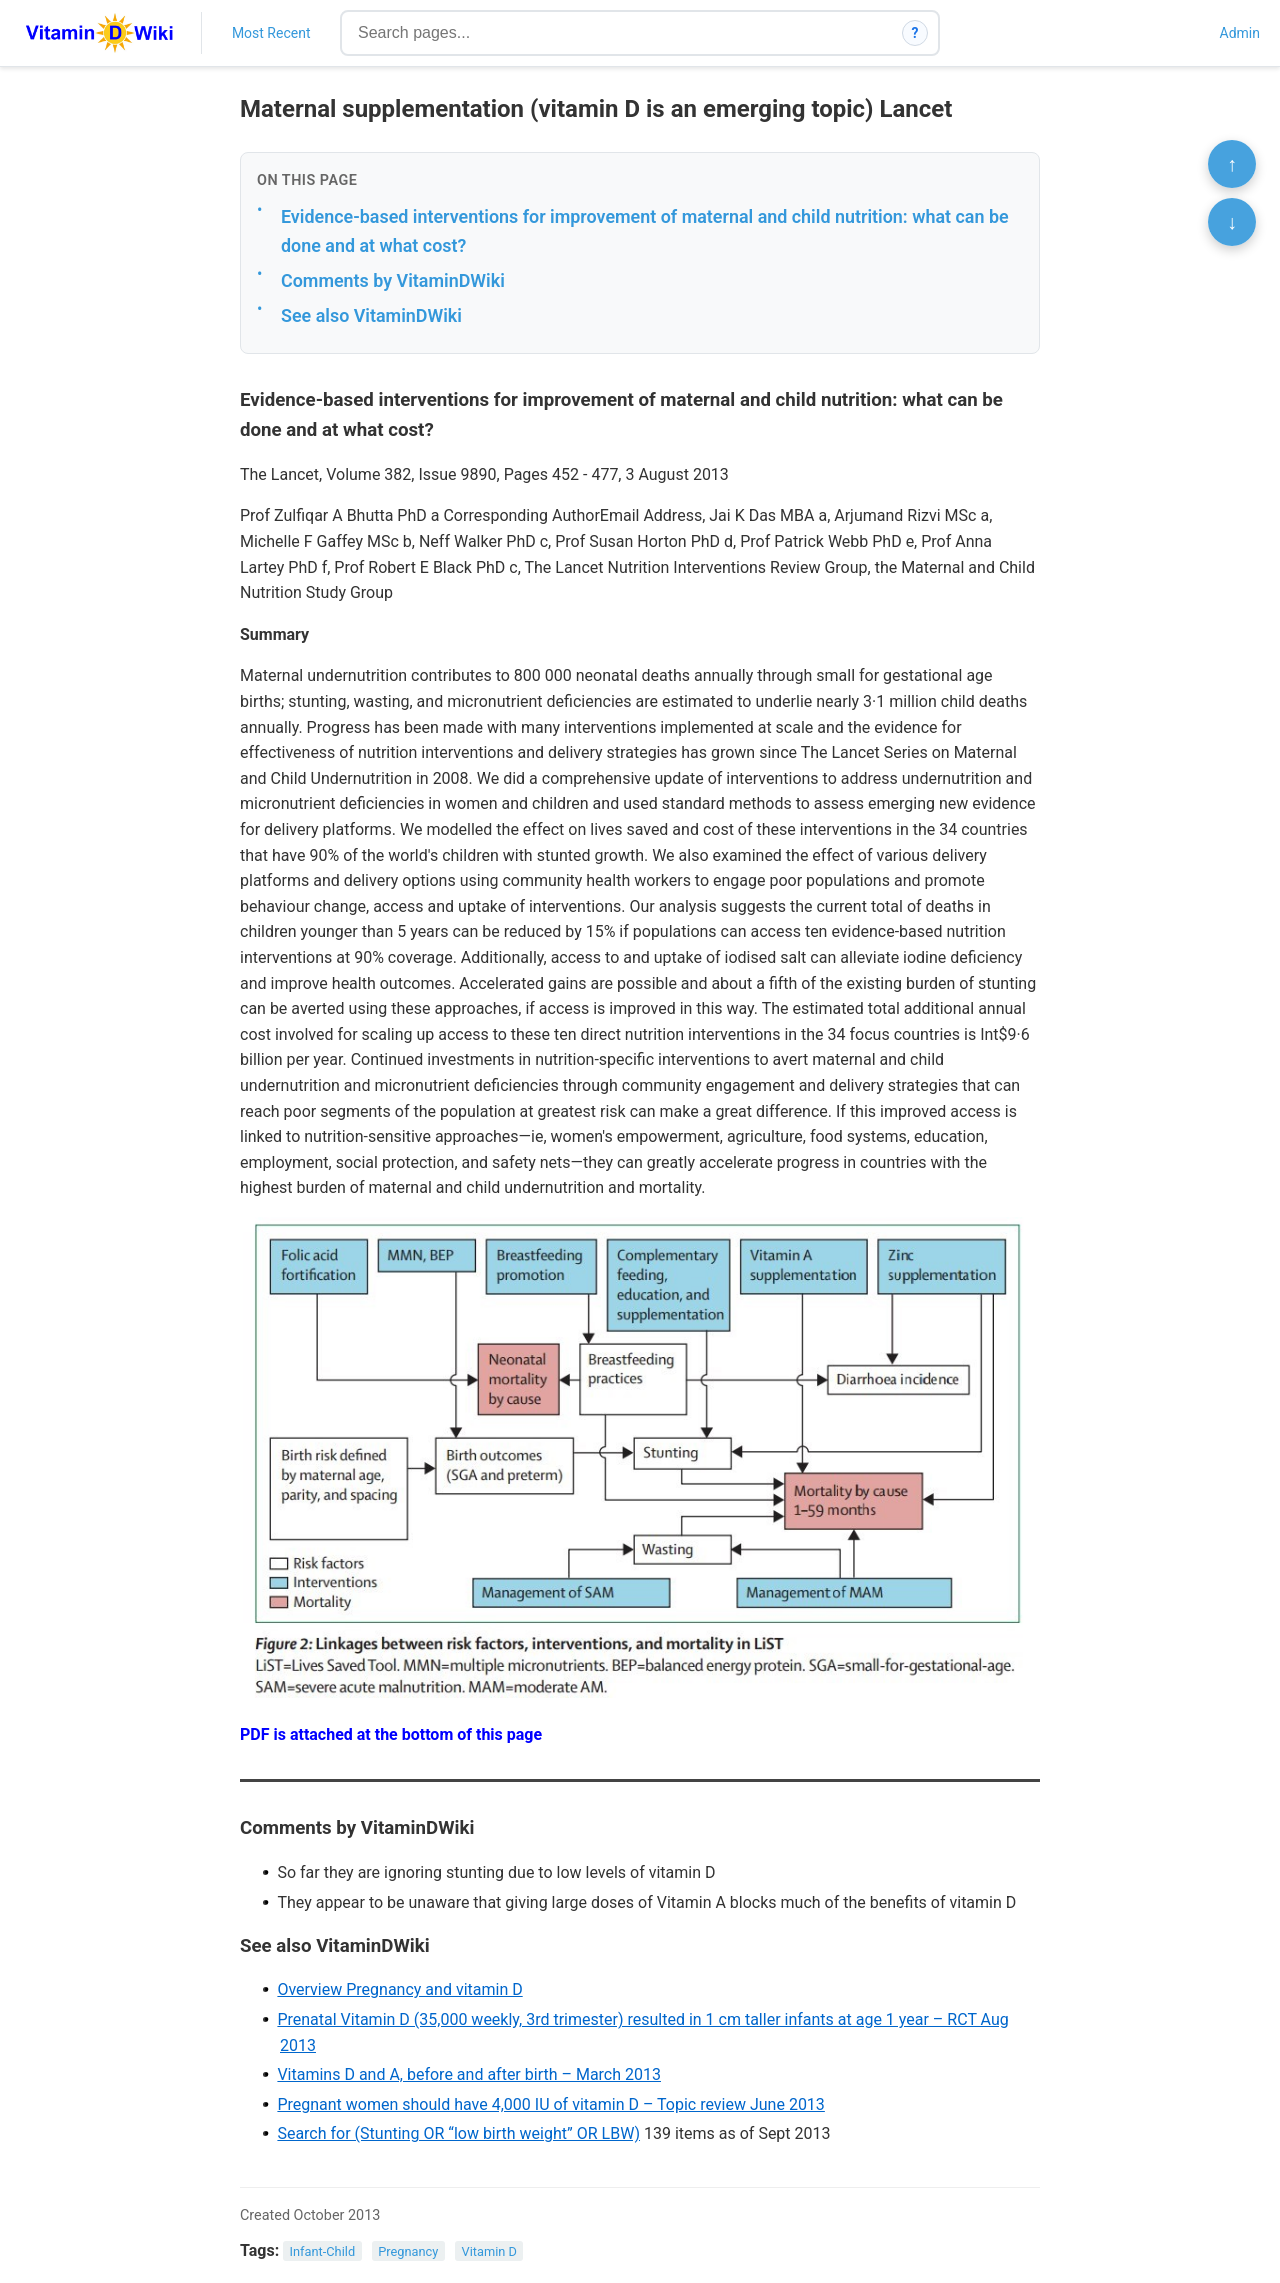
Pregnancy (408, 2251)
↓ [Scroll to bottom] (1232, 222)
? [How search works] (915, 33)
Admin (1240, 33)
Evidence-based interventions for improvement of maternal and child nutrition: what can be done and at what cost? (645, 231)
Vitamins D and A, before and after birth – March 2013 (469, 2074)
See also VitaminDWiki (371, 315)
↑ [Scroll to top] (1232, 164)
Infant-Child (323, 2251)
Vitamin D (489, 2251)
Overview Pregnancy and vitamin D (399, 1989)
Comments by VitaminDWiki (393, 280)
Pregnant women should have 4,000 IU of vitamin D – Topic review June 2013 (550, 2104)
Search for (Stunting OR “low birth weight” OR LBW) (458, 2133)
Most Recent (271, 33)
